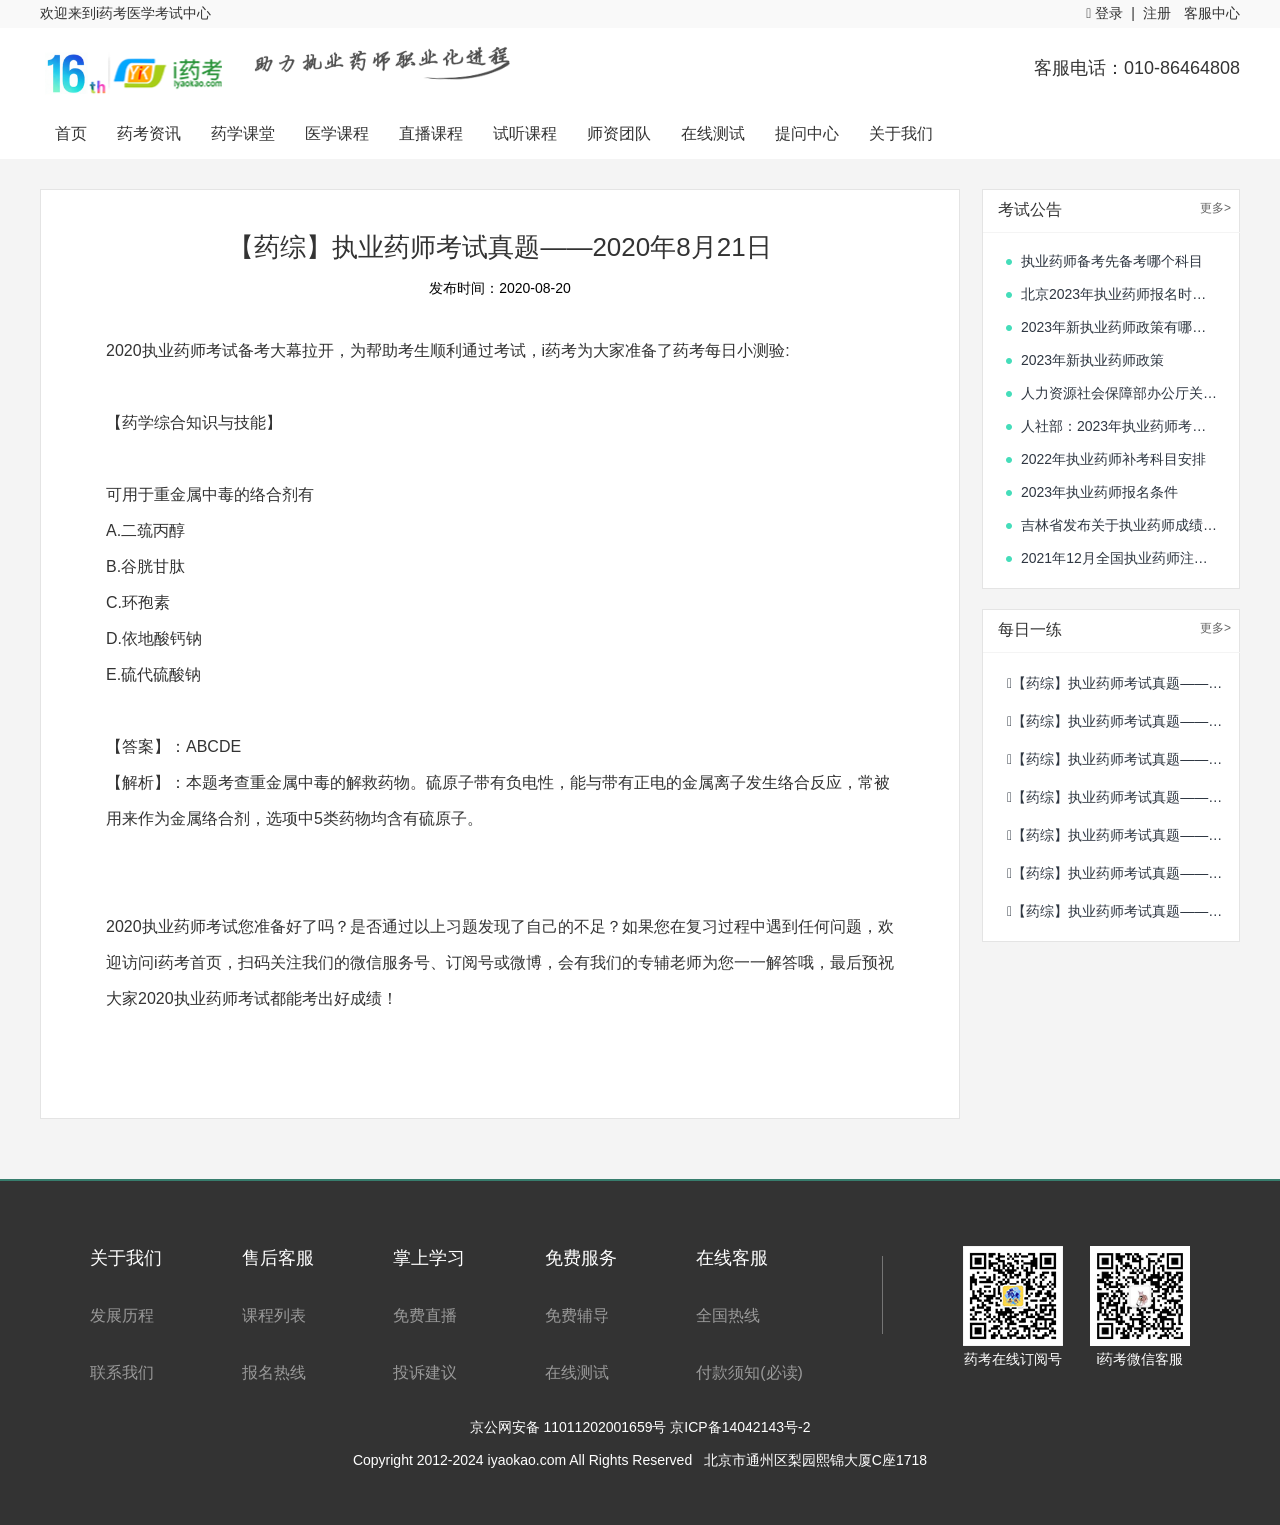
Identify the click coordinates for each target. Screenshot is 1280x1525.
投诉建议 (425, 1372)
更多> (1215, 208)
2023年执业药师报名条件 (1099, 492)
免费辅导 (577, 1315)
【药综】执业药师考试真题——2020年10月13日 (1123, 797)
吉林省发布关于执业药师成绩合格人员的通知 (1120, 525)
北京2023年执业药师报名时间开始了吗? (1120, 294)
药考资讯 (149, 133)
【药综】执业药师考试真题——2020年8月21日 (1123, 873)
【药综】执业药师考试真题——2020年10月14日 (1123, 759)
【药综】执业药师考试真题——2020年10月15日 (1123, 721)
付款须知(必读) (749, 1372)
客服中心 (1212, 13)
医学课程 (337, 133)
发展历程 (122, 1315)
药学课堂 (243, 133)
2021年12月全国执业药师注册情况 (1120, 558)
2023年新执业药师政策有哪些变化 (1120, 327)
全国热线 (728, 1315)
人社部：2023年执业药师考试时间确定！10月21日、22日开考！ (1120, 426)
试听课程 (525, 133)
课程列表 (274, 1315)
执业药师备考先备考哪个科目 (1112, 261)
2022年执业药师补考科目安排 (1113, 459)
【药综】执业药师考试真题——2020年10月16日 (1123, 683)
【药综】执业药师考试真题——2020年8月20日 (1123, 911)
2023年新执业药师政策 (1092, 360)
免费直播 (425, 1315)
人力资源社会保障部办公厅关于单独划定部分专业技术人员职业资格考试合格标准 (1120, 393)
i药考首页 (188, 962)
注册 (1157, 13)
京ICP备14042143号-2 (740, 1427)
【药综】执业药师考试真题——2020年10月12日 (1123, 835)
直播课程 (431, 133)
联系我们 (122, 1372)
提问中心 (807, 133)
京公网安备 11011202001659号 (570, 1427)
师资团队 (619, 133)
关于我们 (901, 133)
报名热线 (274, 1372)
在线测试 (713, 133)
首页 (71, 133)
